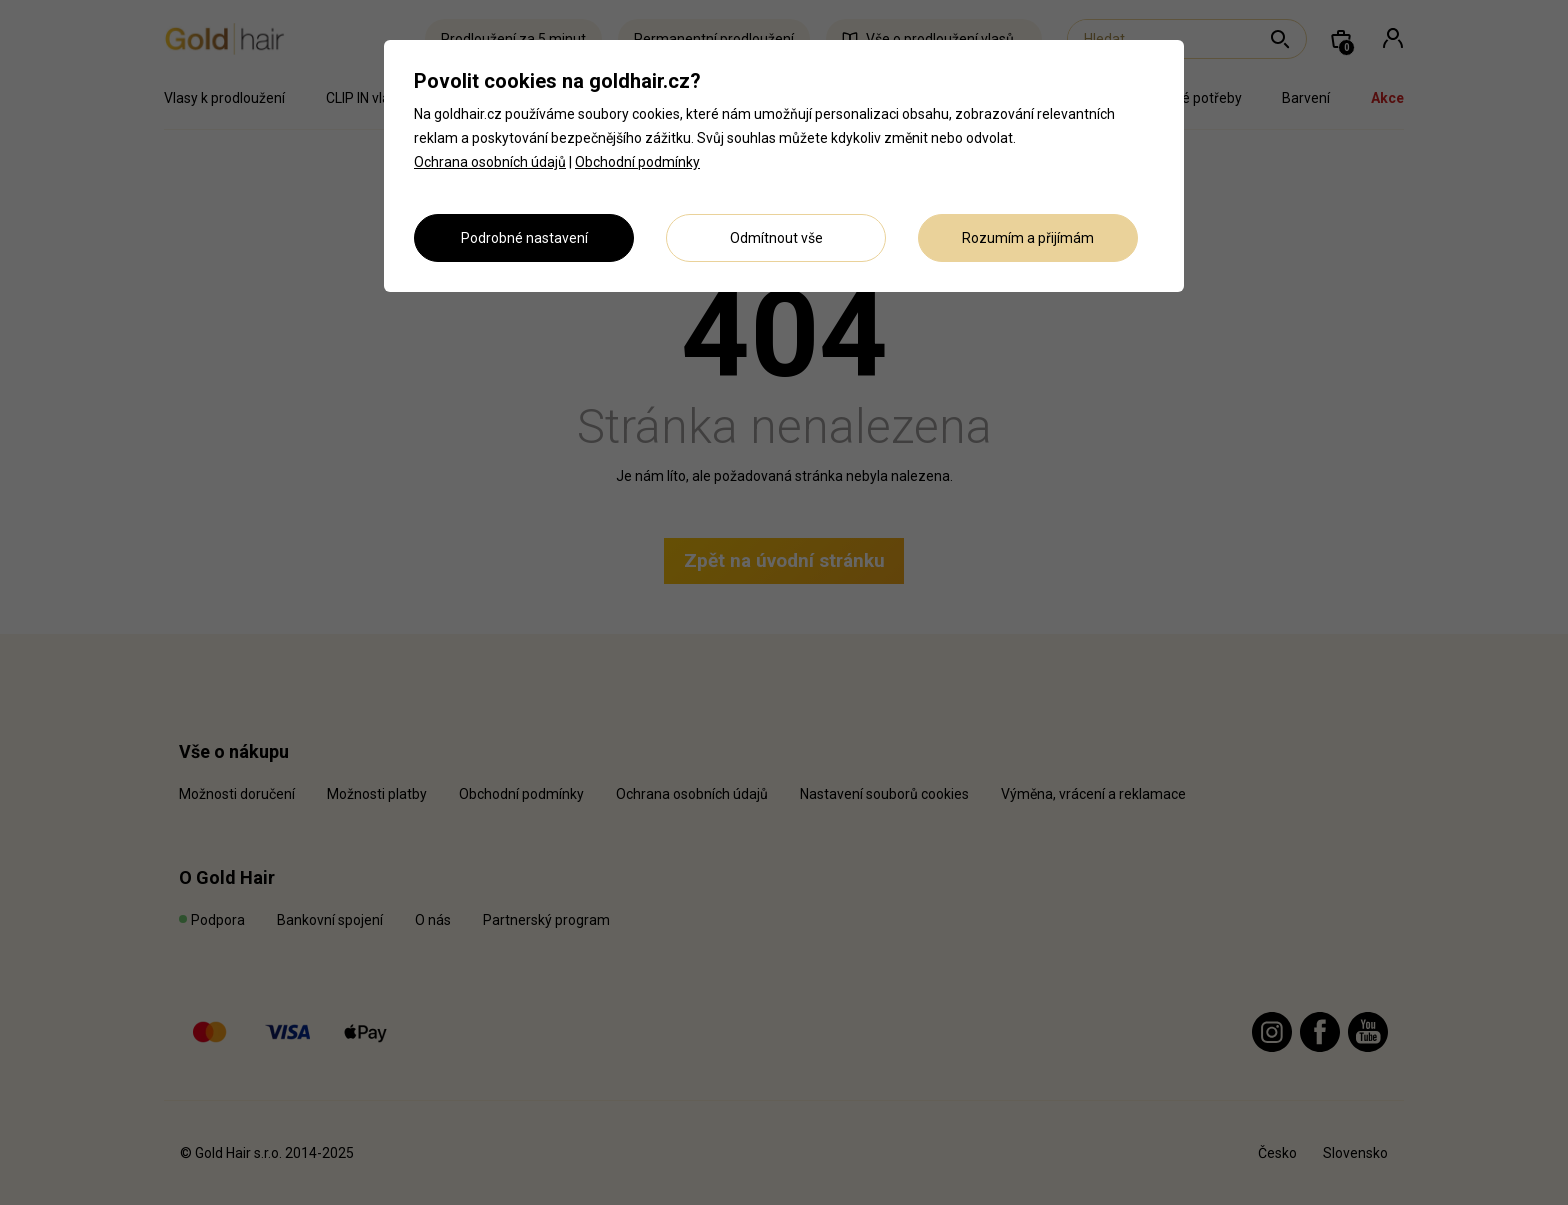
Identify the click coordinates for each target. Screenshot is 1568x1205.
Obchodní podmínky (637, 162)
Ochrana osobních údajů (490, 162)
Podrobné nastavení (524, 238)
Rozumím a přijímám (1028, 238)
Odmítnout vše (776, 238)
